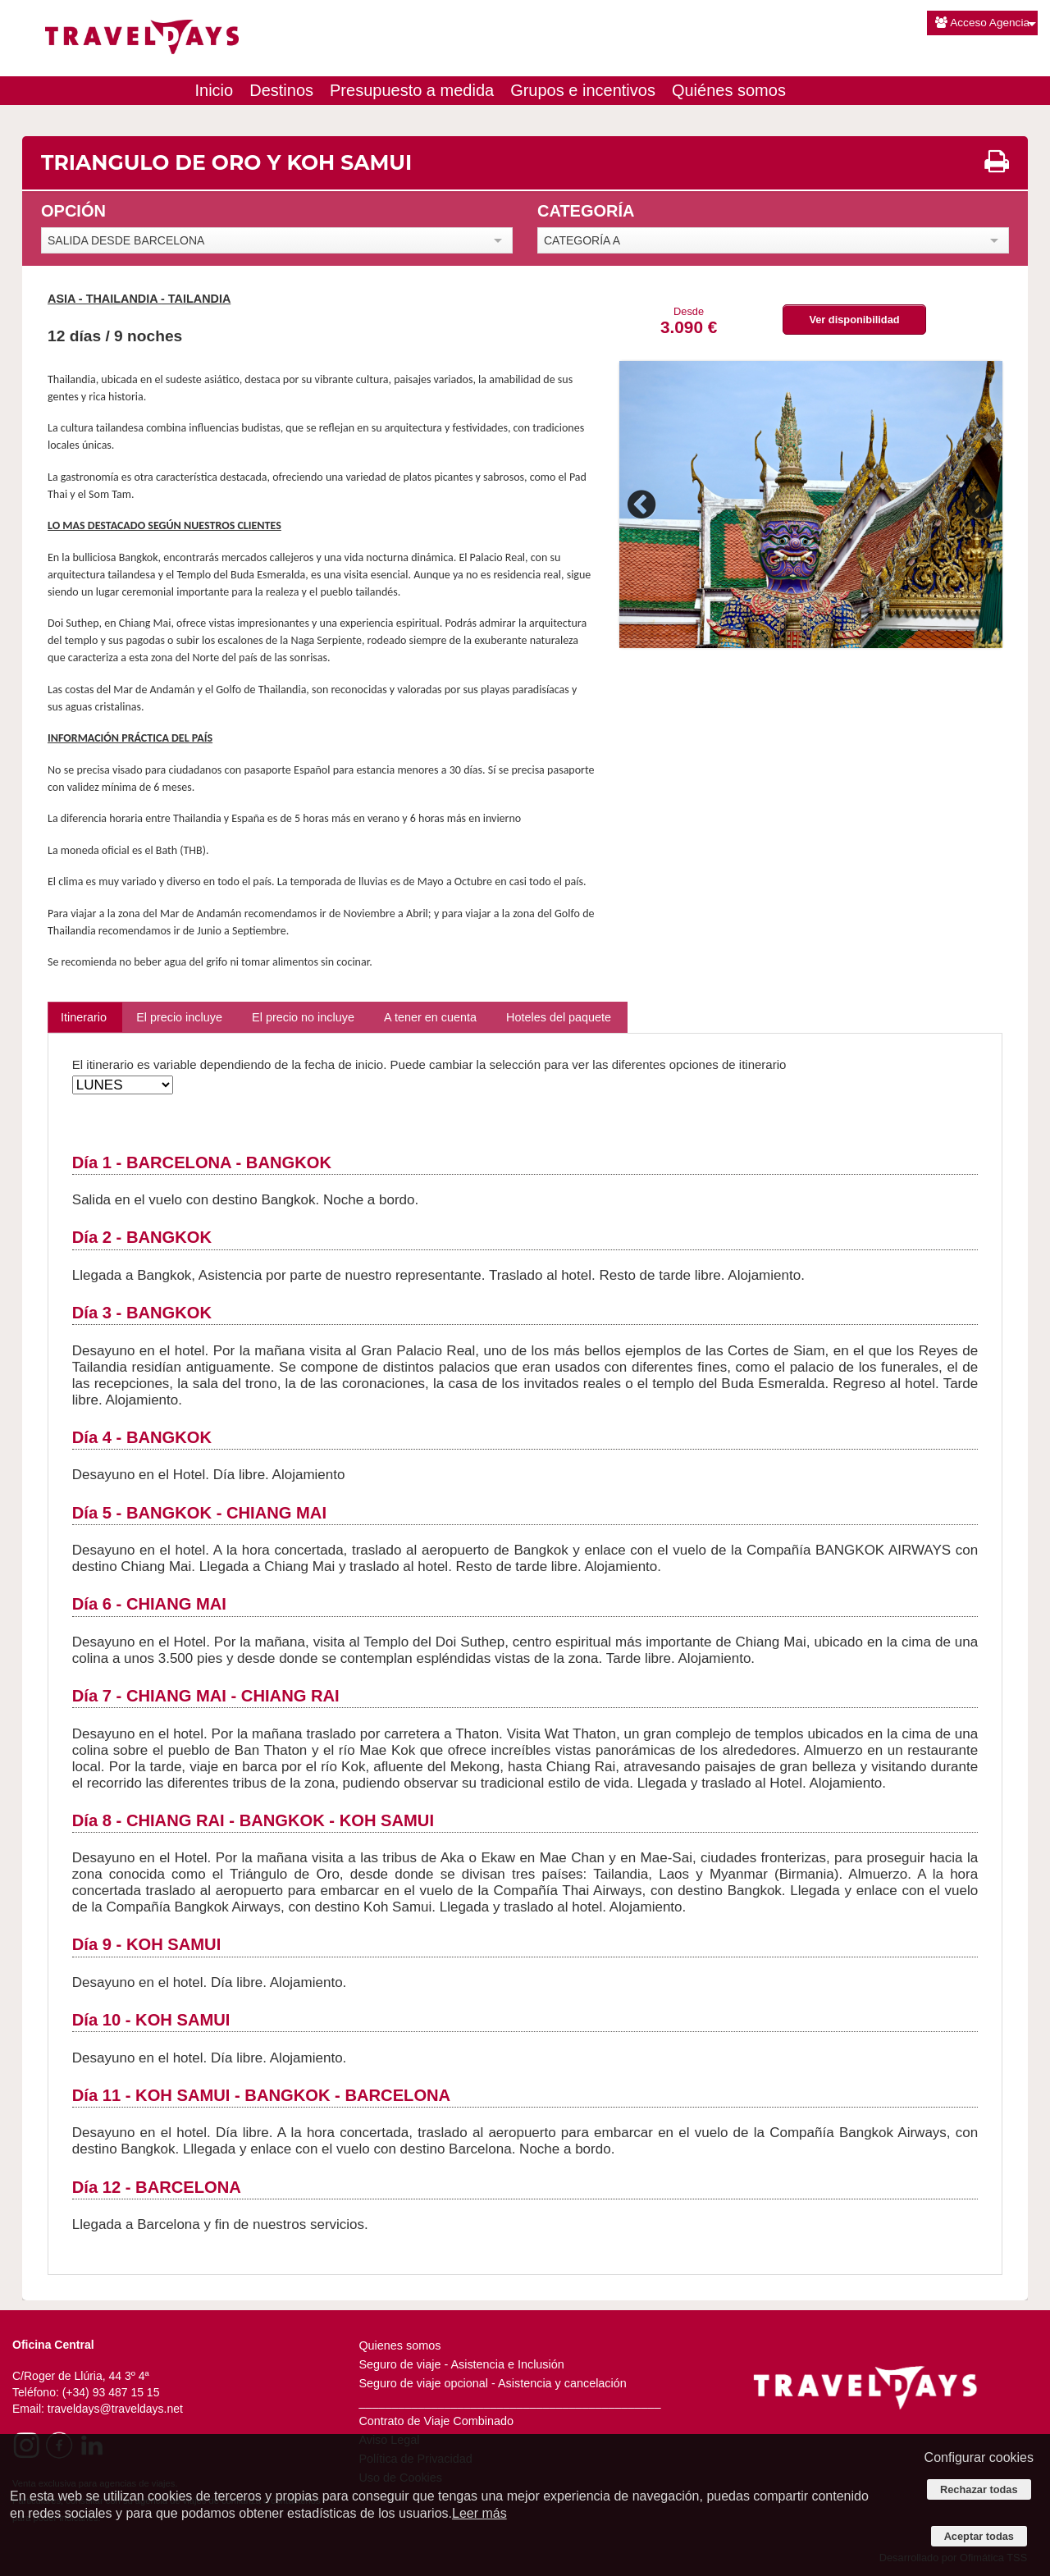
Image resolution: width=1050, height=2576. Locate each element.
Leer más (479, 2513)
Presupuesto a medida (412, 90)
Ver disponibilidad (854, 319)
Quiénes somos (729, 90)
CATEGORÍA (586, 211)
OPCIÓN (73, 211)
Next (977, 504)
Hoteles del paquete (558, 1017)
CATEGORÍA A (582, 240)
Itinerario (84, 1017)
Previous (644, 504)
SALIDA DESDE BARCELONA (126, 240)
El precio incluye (179, 1017)
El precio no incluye (303, 1017)
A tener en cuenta (430, 1017)
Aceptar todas (979, 2536)
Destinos (281, 90)
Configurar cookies (979, 2457)
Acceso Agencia (982, 22)
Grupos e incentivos (582, 90)
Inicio (214, 90)
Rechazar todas (979, 2489)
